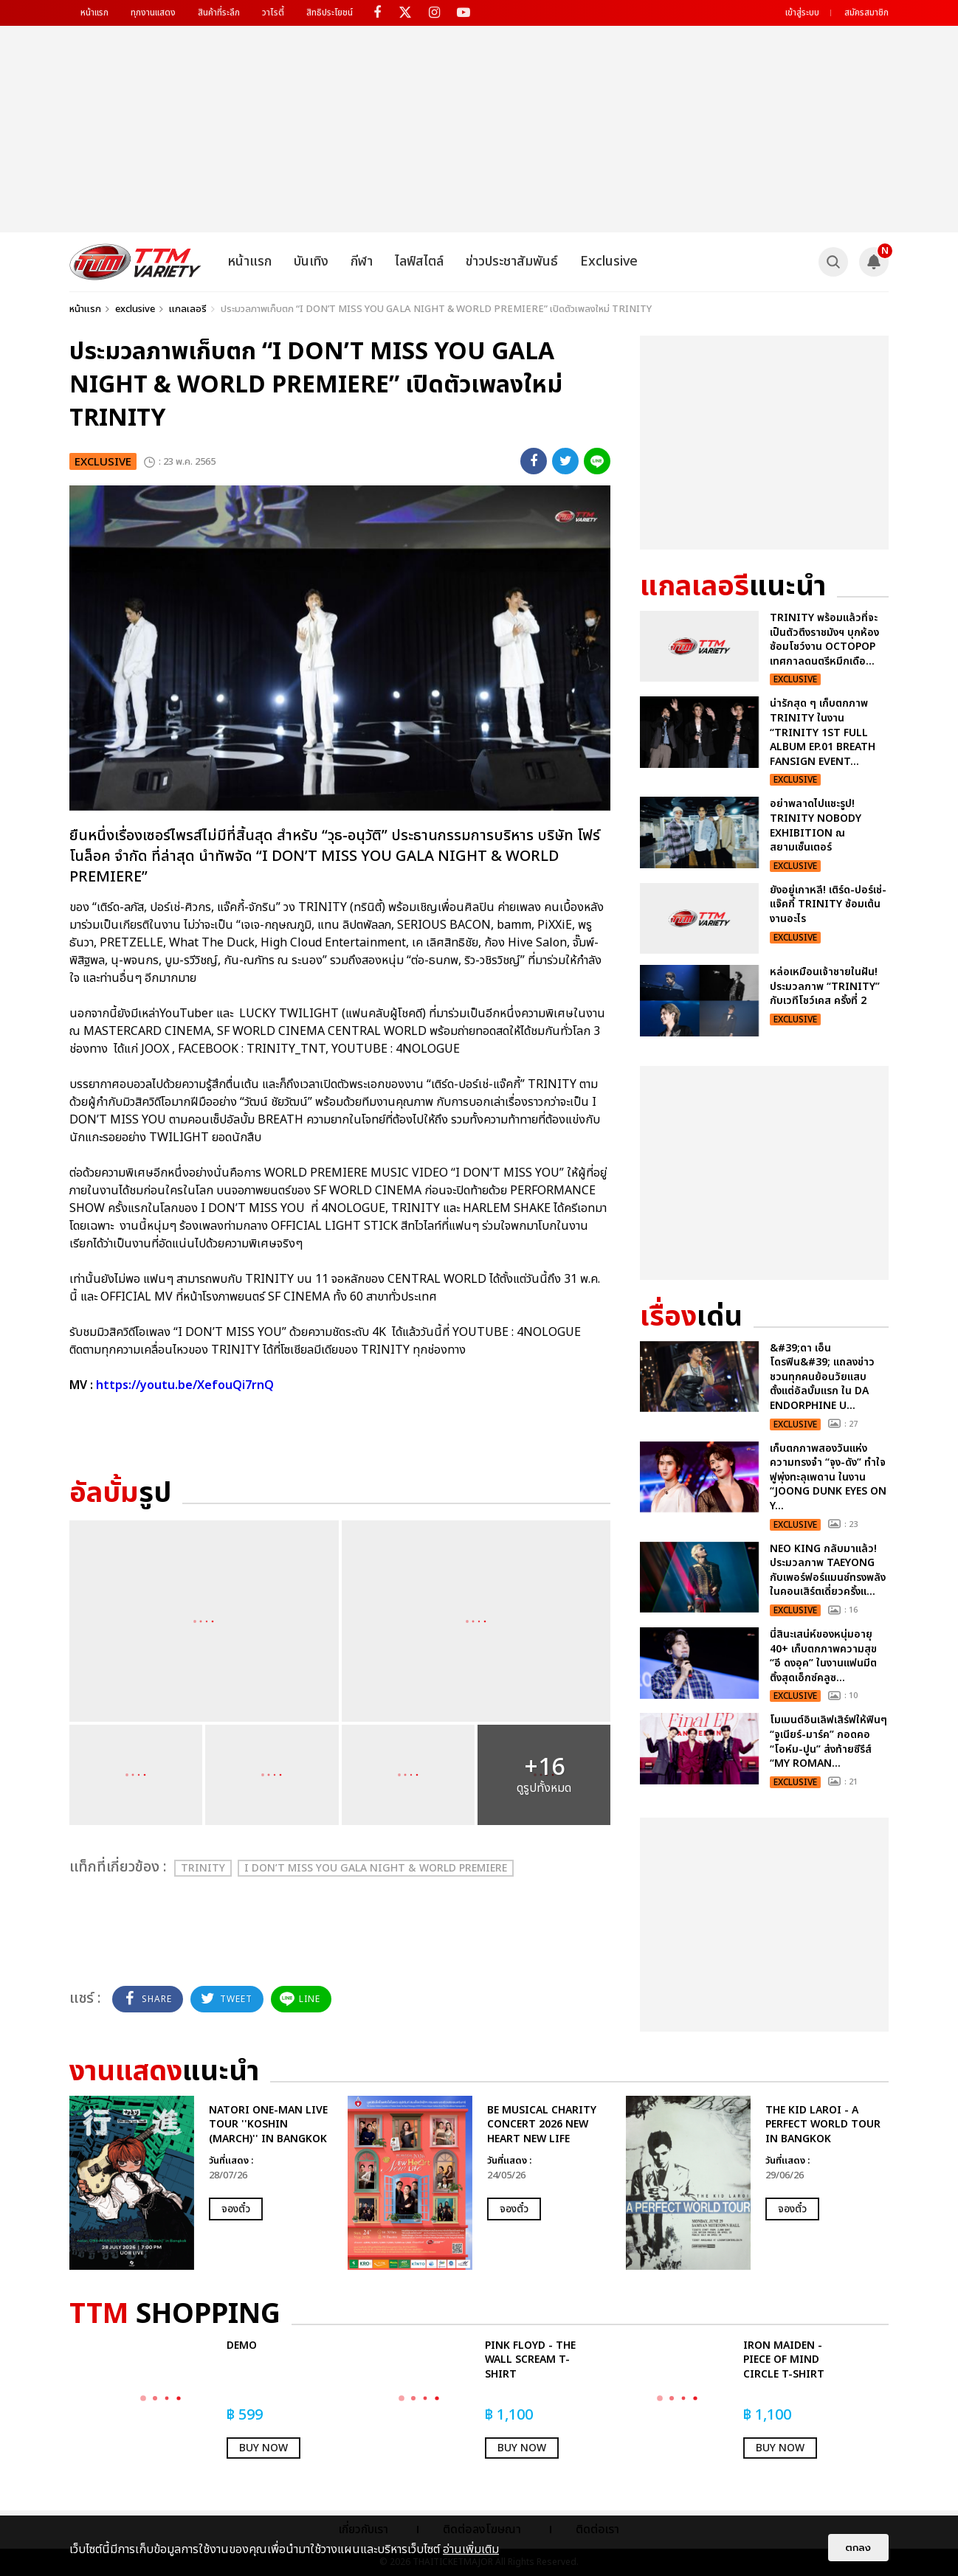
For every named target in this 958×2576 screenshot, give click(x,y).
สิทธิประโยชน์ (329, 12)
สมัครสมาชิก (866, 12)
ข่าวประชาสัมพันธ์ (512, 261)
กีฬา (362, 261)
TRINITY (203, 1868)
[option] (201, 2183)
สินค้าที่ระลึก (219, 12)
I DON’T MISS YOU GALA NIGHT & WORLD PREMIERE (375, 1868)
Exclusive (609, 261)
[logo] (135, 261)
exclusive (135, 309)
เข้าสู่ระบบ (802, 12)
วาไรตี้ (273, 12)
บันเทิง (311, 261)
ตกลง (858, 2547)
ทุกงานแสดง (153, 12)
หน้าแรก (94, 12)
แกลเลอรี (188, 309)
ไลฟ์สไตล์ (419, 261)
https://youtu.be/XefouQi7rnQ (185, 1385)
